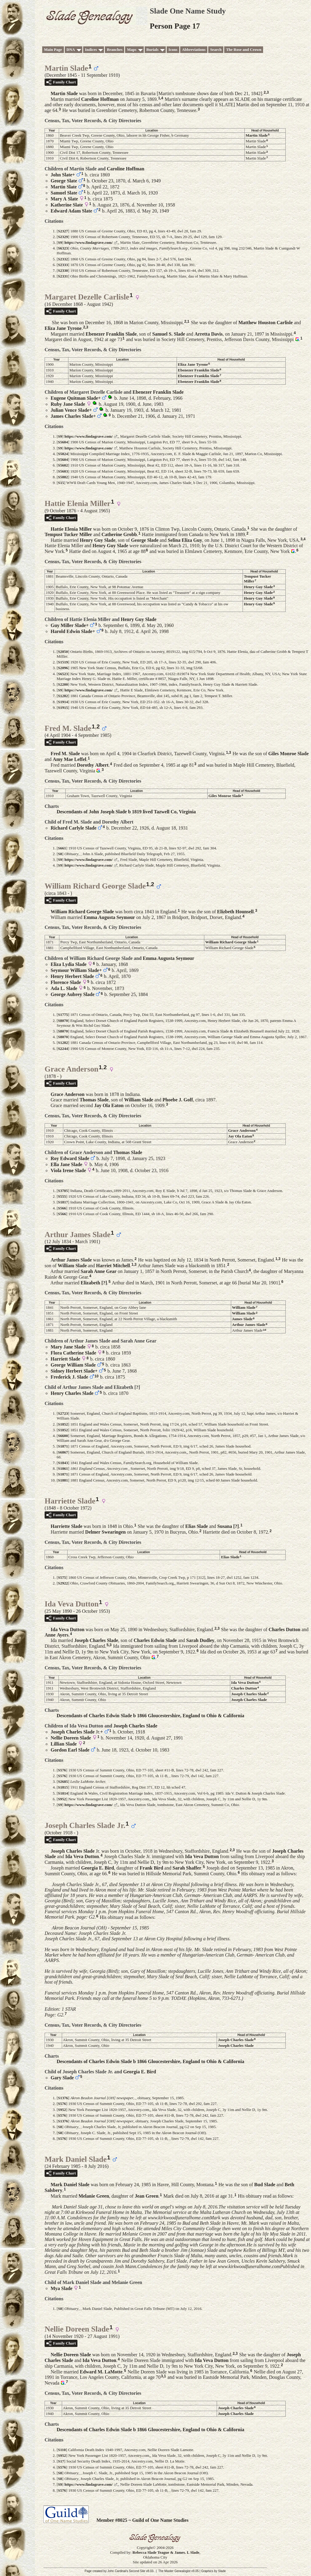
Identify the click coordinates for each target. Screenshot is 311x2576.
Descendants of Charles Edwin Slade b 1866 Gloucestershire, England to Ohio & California (150, 1715)
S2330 (63, 270)
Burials (152, 49)
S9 (60, 242)
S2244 (63, 1048)
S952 (62, 1799)
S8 (60, 854)
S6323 (63, 248)
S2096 (63, 668)
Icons (172, 49)
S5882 (63, 477)
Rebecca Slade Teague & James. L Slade (166, 2552)
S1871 (63, 1446)
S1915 (63, 707)
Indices (91, 49)
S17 (61, 2461)
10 (264, 1329)
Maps (131, 49)
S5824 (63, 454)
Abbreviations (194, 49)
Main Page (53, 49)
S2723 (63, 1413)
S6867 (63, 1452)
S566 (62, 1208)
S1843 (63, 1462)
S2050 (63, 651)
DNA (71, 49)
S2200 (63, 684)
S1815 (63, 1787)
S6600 (63, 1435)
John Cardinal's (117, 2571)
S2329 (63, 236)
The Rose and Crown (243, 49)
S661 (62, 848)
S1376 (63, 2098)
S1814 (63, 1793)
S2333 (63, 264)
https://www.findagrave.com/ (88, 242)
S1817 (63, 1202)
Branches (114, 49)
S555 (62, 1196)
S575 (62, 1577)
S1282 (63, 696)
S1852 (63, 1424)
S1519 (63, 662)
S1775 (63, 1014)
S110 (62, 2449)
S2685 (63, 1781)
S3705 (63, 1190)
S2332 (63, 259)
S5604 (63, 442)
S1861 (63, 1468)
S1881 (63, 1480)
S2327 (63, 231)
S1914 (63, 702)
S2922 (63, 1583)
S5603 (63, 471)
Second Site (137, 2571)
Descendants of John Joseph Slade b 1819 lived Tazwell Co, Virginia (126, 811)
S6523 (63, 674)
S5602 (63, 465)
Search (215, 49)
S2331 (63, 276)
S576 (62, 1770)
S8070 (63, 1020)
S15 (61, 482)
